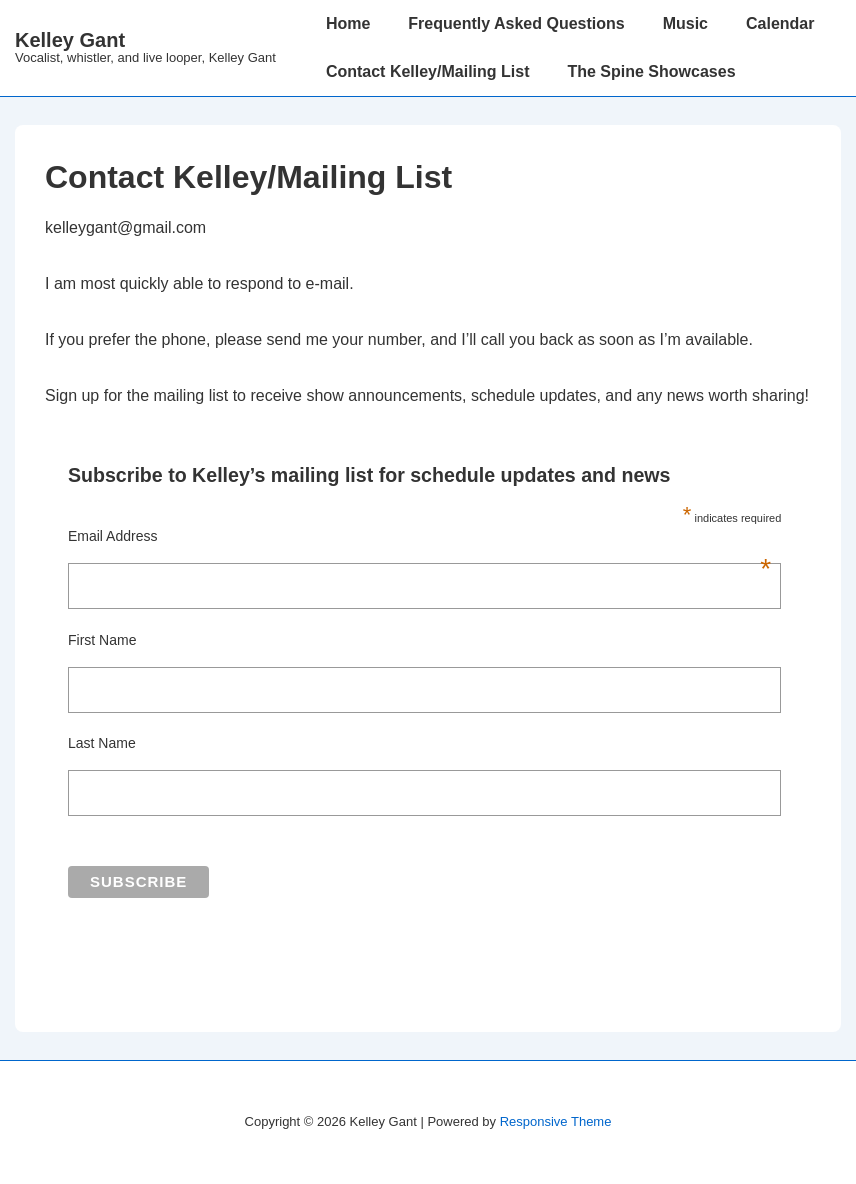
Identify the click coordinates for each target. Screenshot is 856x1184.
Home (348, 23)
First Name (102, 640)
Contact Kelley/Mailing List (428, 71)
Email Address (419, 536)
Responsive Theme (556, 1121)
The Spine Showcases (651, 71)
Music (685, 23)
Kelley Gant (70, 40)
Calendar (780, 23)
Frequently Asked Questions (516, 23)
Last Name (102, 743)
